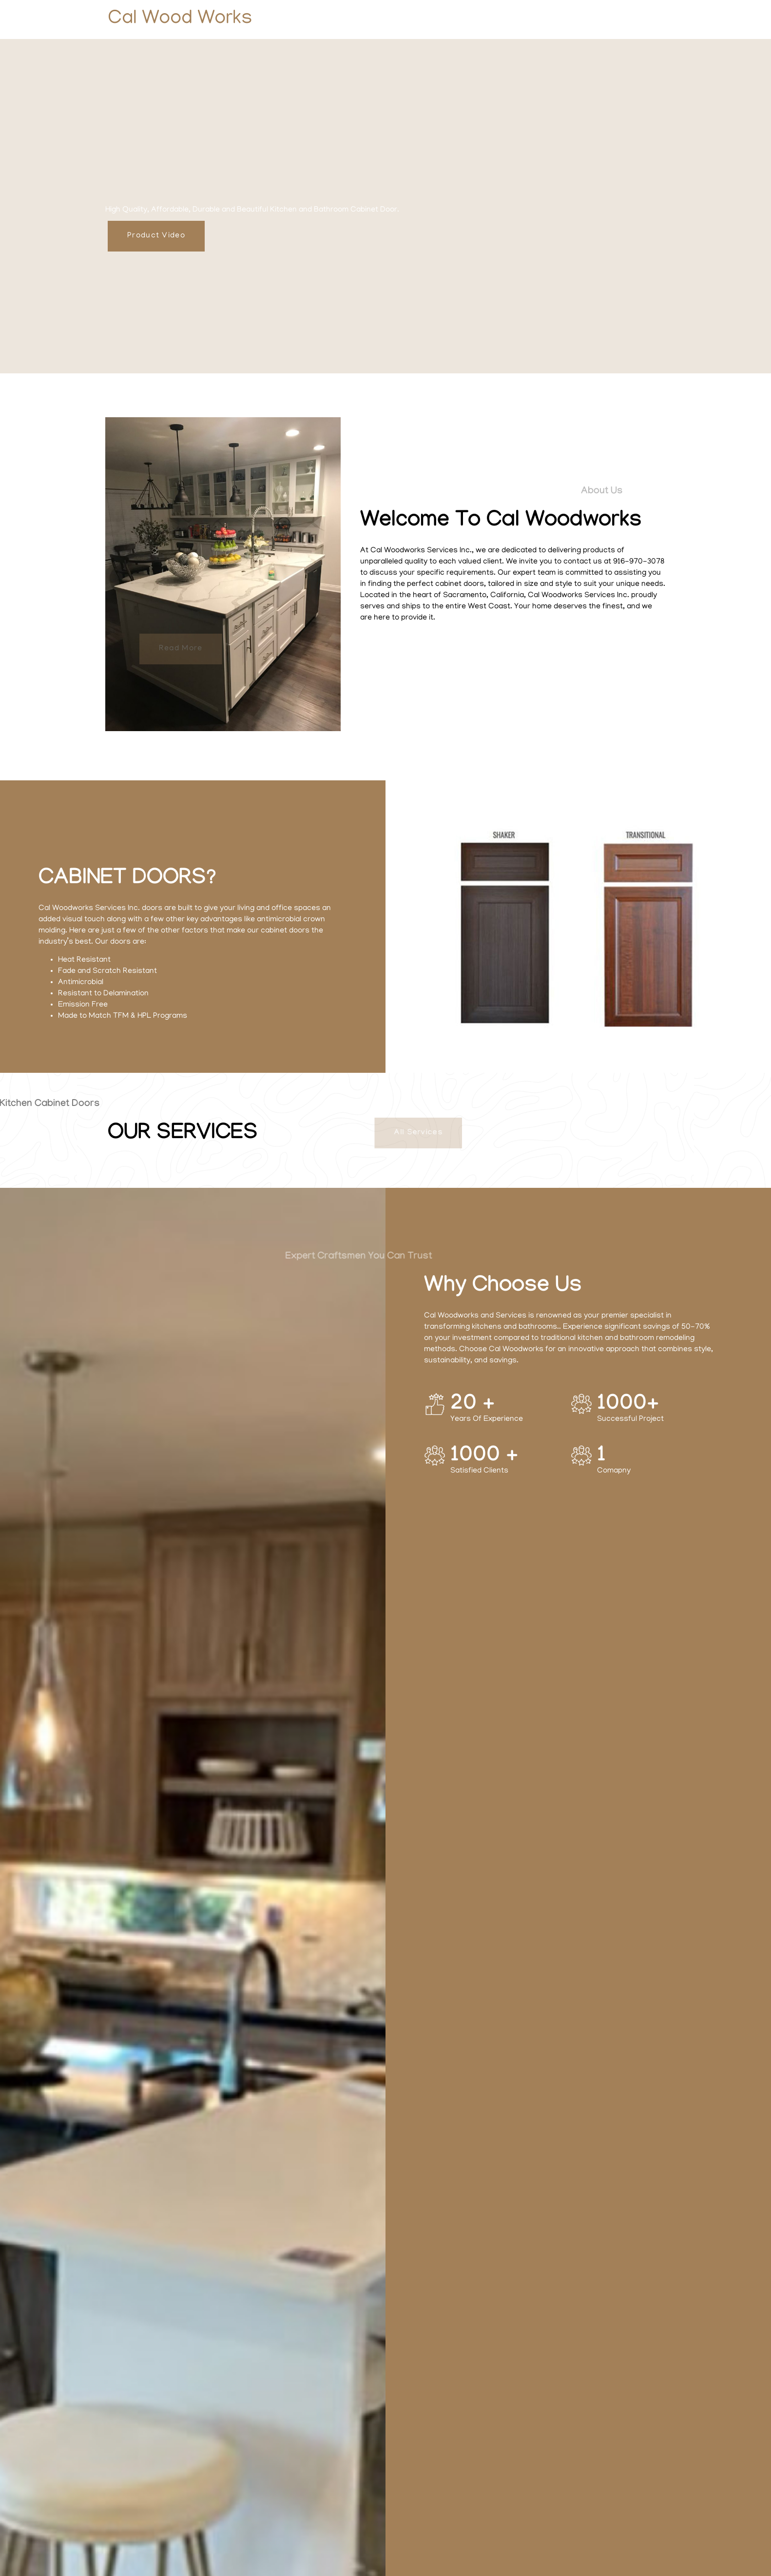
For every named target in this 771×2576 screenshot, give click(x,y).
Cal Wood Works (180, 19)
